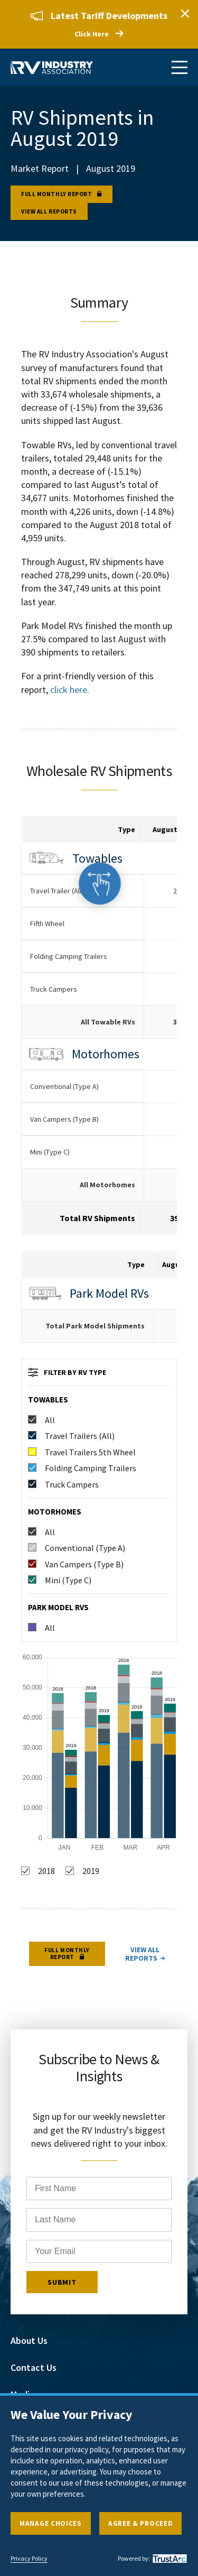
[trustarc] (168, 2558)
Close (184, 13)
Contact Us (33, 2367)
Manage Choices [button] (51, 2523)
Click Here (91, 34)
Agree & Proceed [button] (140, 2523)
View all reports (49, 211)
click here (68, 690)
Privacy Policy (29, 2558)
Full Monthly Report (56, 194)
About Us (29, 2340)
